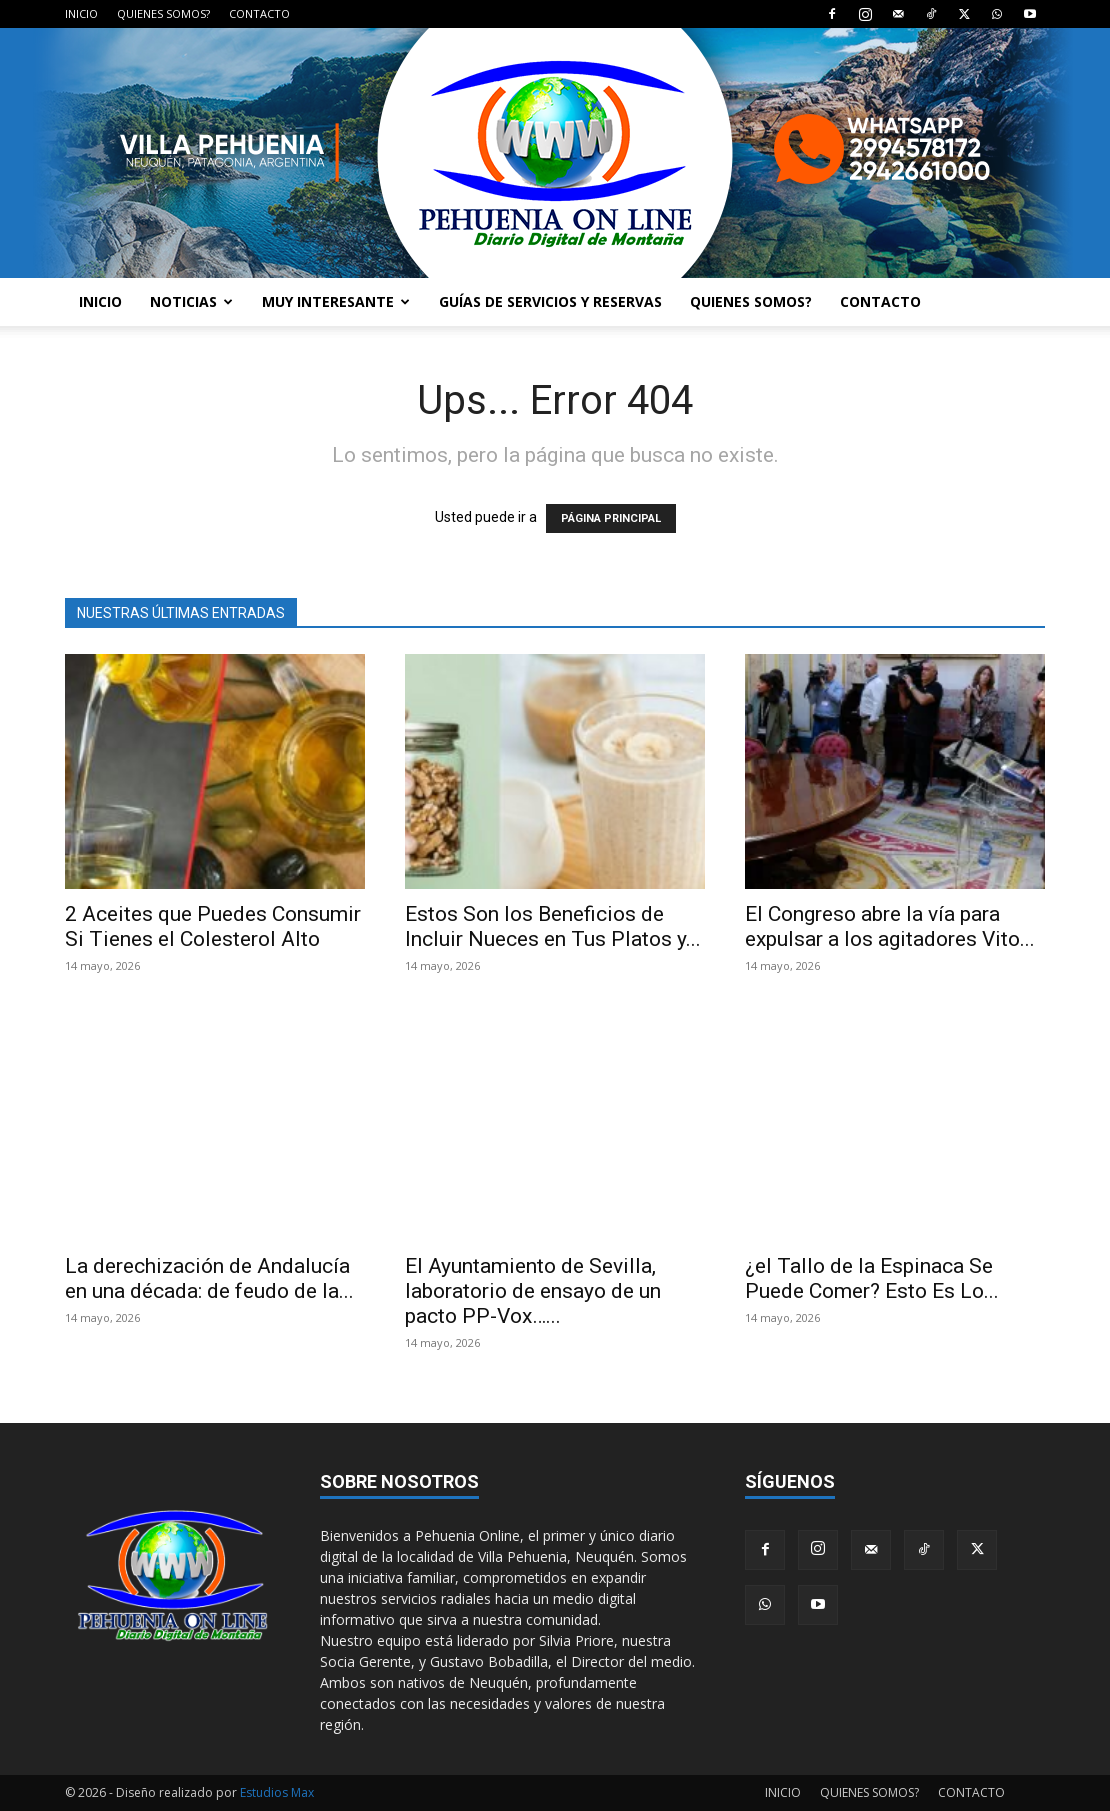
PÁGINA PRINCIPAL (611, 518)
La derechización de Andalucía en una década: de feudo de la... (209, 1278)
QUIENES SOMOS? (163, 13)
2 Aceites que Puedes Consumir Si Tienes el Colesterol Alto (213, 926)
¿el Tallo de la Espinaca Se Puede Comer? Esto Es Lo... (872, 1278)
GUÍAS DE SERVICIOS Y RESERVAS (550, 301)
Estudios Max (277, 1792)
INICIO (81, 13)
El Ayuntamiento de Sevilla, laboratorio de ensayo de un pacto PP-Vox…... (533, 1291)
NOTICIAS (191, 301)
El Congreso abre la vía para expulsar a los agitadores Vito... (890, 926)
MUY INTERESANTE (336, 301)
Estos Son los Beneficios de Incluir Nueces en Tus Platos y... (553, 926)
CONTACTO (259, 13)
